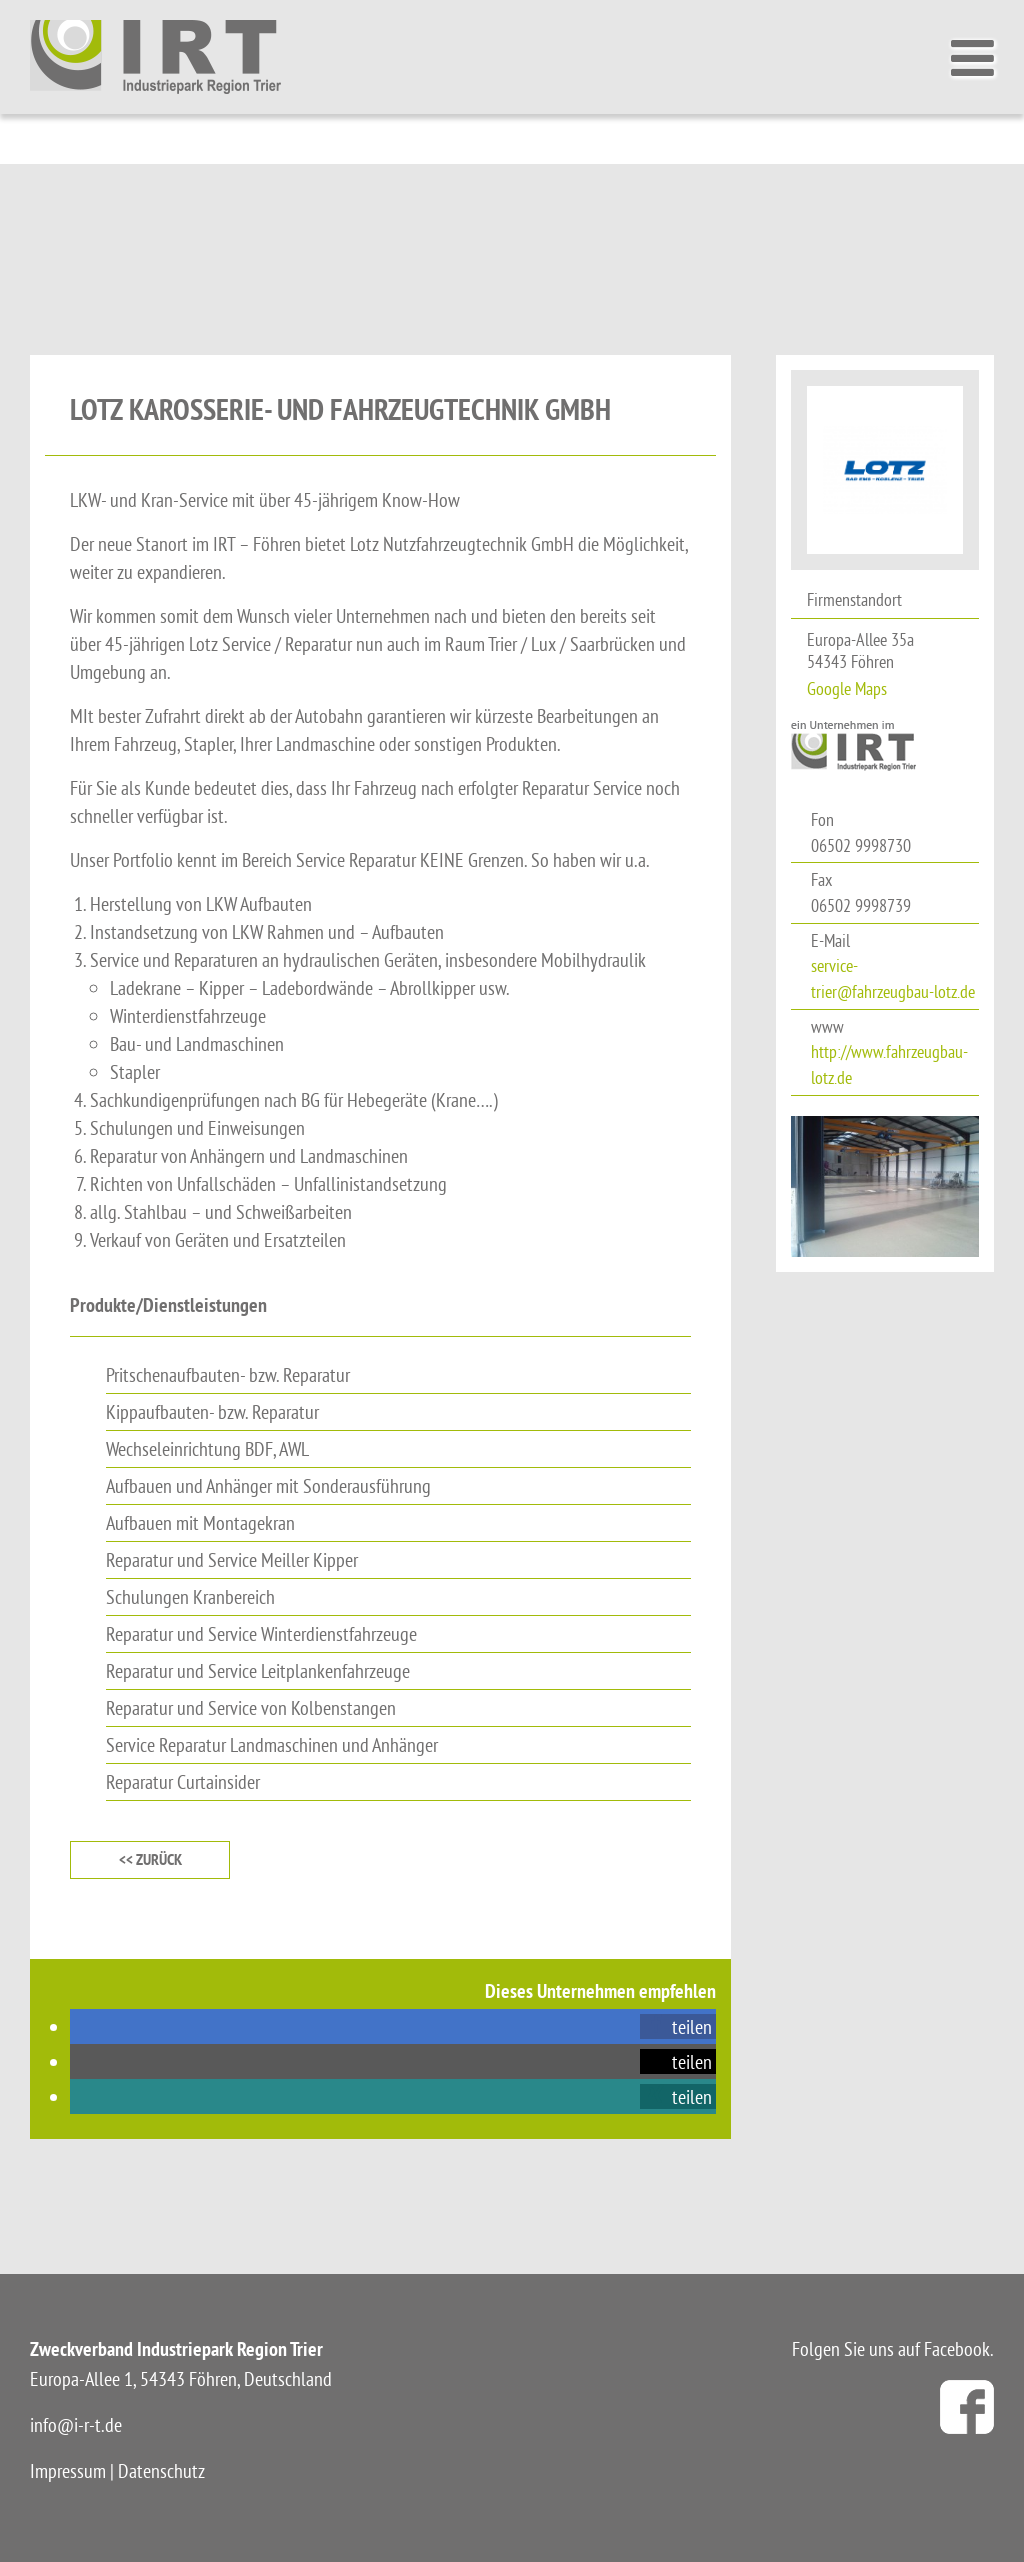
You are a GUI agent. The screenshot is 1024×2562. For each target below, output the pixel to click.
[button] (678, 2026)
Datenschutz (161, 2470)
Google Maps (847, 688)
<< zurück (150, 1859)
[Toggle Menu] (977, 58)
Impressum (68, 2470)
